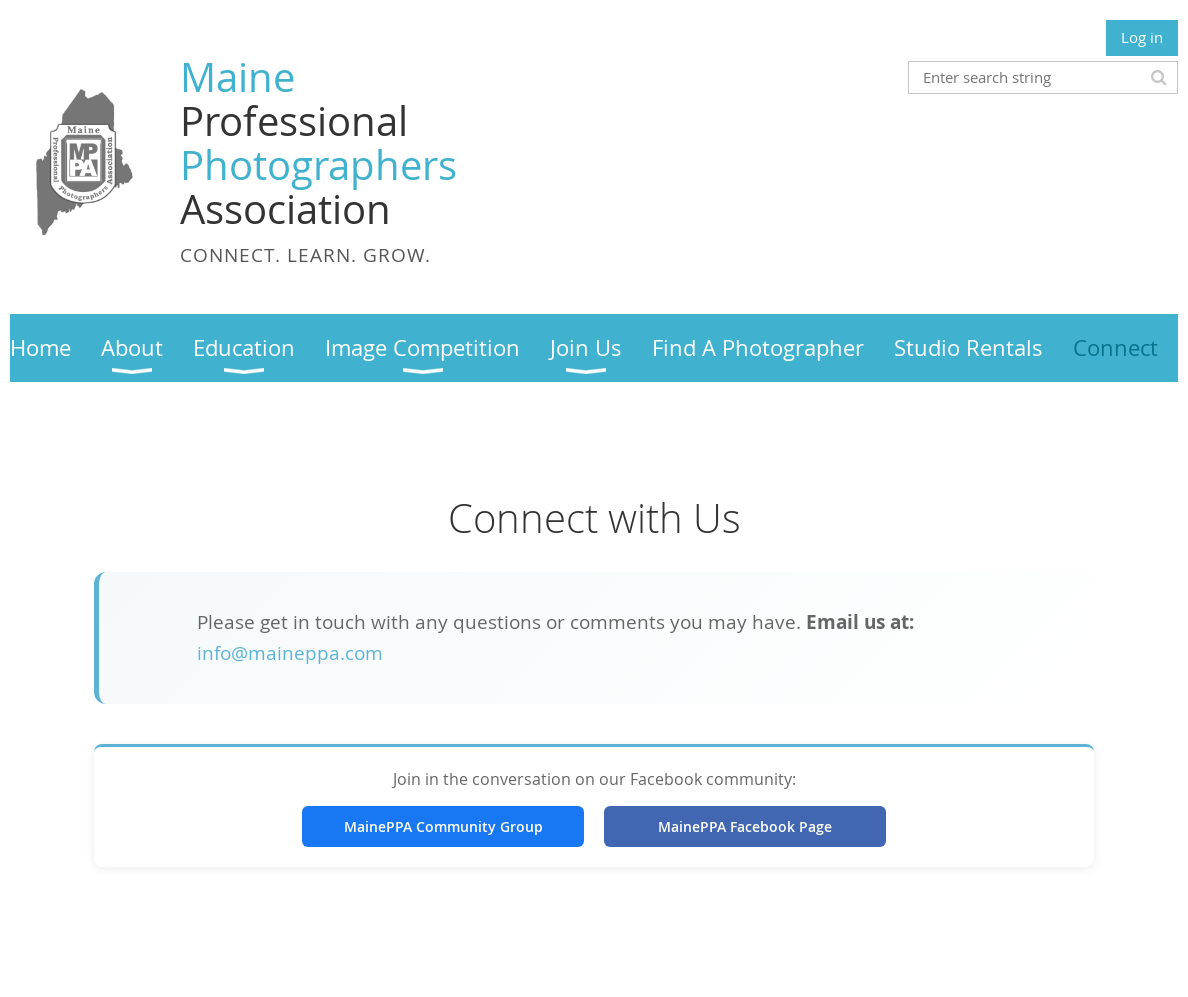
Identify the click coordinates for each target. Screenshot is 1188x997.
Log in (1142, 37)
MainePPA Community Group (443, 826)
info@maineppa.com (290, 653)
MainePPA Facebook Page (745, 826)
